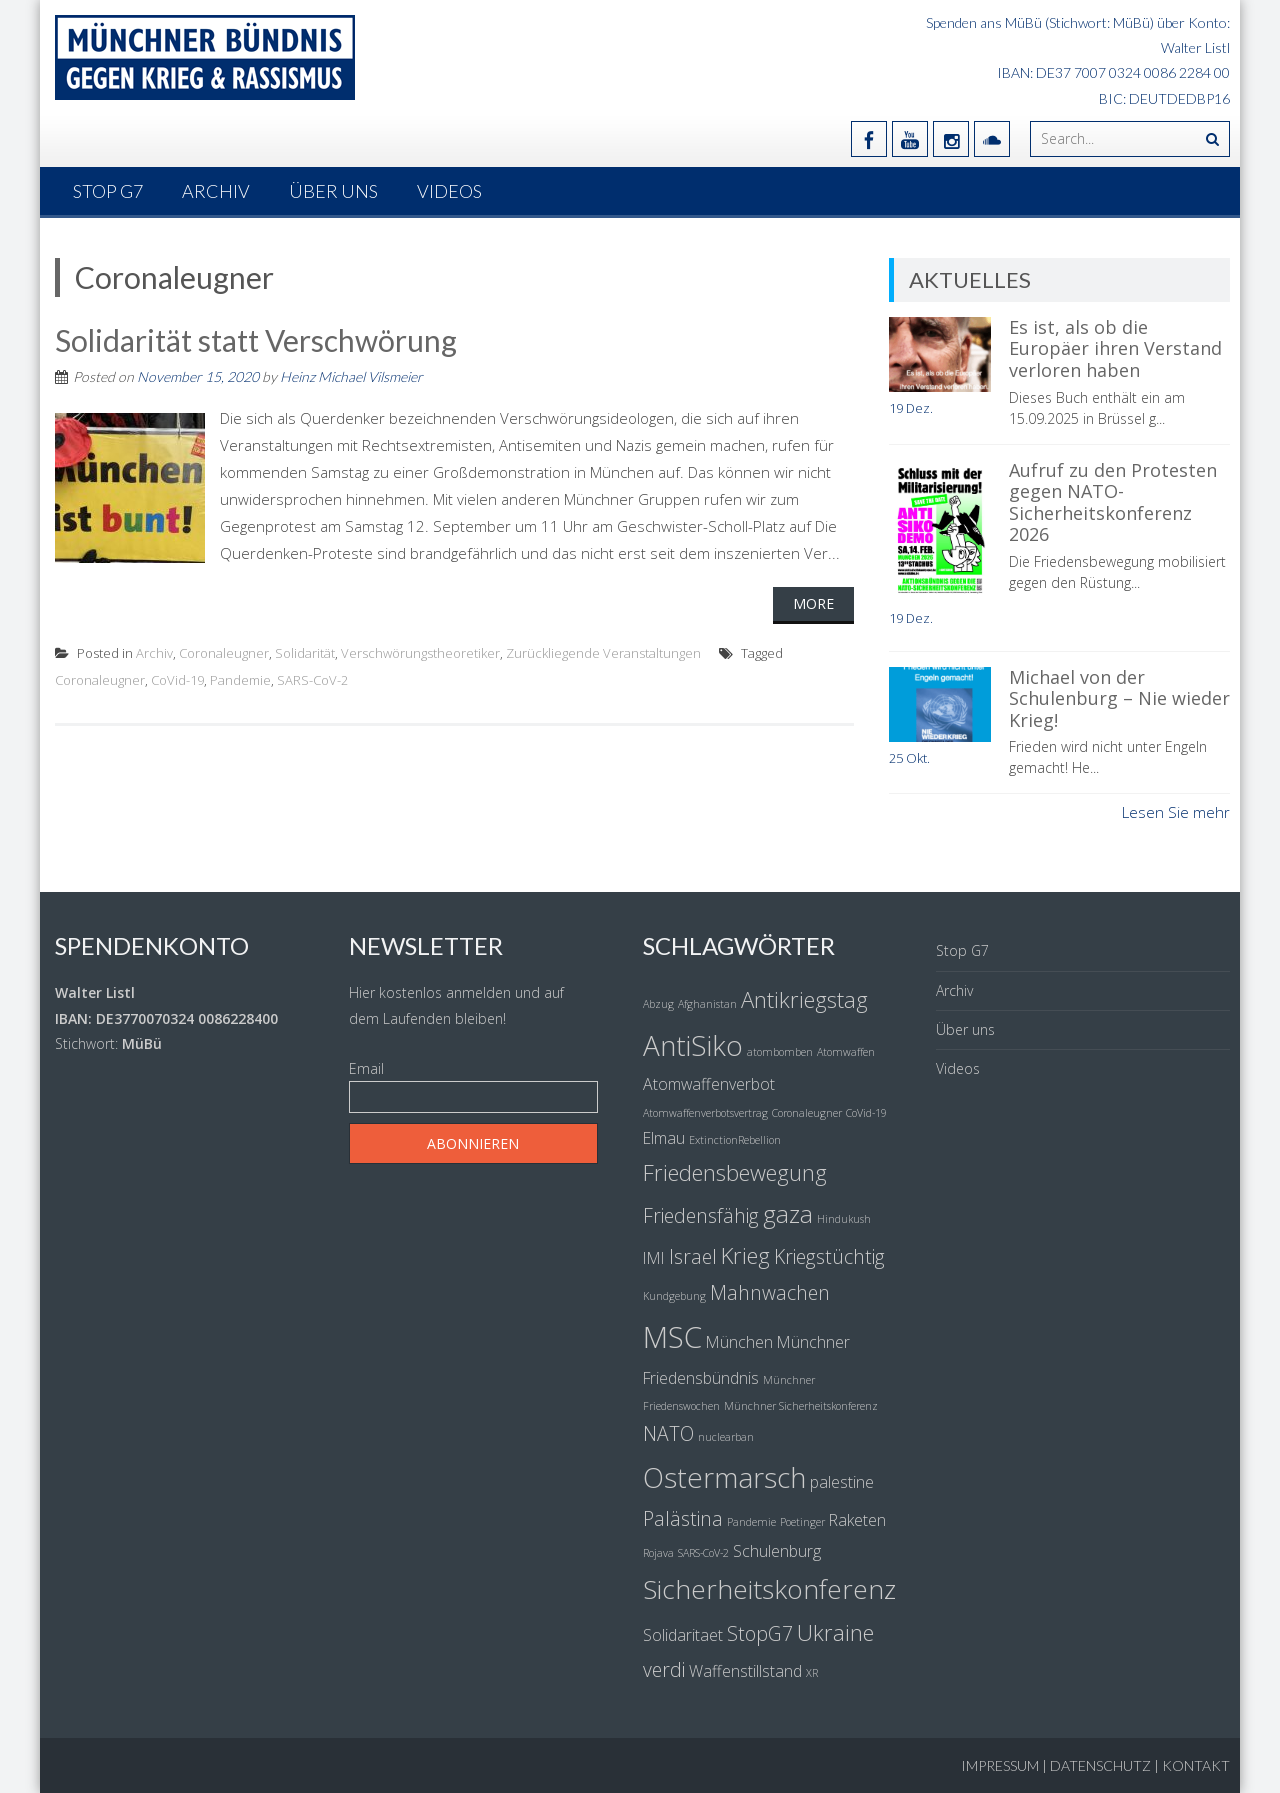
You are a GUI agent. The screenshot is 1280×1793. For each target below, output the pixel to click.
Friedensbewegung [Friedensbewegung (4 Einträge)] (735, 1172)
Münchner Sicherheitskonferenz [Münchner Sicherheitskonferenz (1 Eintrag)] (801, 1406)
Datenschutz (1100, 1765)
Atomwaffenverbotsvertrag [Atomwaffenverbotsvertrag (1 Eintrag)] (705, 1113)
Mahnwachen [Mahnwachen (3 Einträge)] (770, 1292)
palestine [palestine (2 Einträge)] (842, 1482)
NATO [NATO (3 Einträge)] (668, 1433)
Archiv (216, 191)
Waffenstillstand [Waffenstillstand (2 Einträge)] (745, 1671)
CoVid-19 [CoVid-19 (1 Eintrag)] (866, 1113)
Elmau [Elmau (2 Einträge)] (664, 1138)
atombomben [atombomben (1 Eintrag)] (780, 1052)
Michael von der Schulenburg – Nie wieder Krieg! (1119, 698)
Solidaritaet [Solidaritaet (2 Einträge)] (683, 1635)
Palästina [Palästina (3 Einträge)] (683, 1518)
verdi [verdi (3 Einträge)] (664, 1669)
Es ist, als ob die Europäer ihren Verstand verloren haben (1115, 348)
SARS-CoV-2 (312, 680)
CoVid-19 (177, 680)
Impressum (1000, 1765)
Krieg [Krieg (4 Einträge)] (745, 1255)
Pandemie (240, 680)
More (813, 603)
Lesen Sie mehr (1176, 812)
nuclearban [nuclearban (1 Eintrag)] (726, 1437)
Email (366, 1068)
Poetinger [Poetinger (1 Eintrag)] (802, 1522)
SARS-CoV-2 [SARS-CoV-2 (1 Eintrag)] (703, 1553)
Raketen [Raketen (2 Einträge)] (857, 1520)
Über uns (333, 191)
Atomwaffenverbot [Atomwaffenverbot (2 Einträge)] (709, 1084)
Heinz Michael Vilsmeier (351, 376)
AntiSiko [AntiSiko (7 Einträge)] (693, 1045)
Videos (449, 191)
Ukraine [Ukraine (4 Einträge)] (835, 1632)
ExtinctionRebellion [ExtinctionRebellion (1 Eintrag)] (735, 1140)
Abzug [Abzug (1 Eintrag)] (658, 1004)
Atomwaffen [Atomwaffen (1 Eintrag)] (846, 1052)
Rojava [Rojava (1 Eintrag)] (658, 1553)
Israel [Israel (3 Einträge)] (693, 1256)
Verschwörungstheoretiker (420, 653)
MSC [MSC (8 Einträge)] (672, 1337)
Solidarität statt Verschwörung (256, 340)
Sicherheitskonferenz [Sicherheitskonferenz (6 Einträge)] (769, 1589)
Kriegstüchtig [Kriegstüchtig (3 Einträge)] (829, 1256)
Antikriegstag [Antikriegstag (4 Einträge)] (804, 999)
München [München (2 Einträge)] (739, 1342)
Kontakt (1196, 1765)
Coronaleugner (224, 653)
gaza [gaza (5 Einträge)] (788, 1213)
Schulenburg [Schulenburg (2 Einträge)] (777, 1551)
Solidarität (305, 653)
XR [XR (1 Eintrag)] (812, 1673)
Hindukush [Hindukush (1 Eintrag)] (844, 1219)
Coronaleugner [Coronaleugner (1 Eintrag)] (807, 1113)
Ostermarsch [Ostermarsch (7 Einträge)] (724, 1477)
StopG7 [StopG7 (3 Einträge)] (760, 1633)
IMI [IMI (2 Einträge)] (654, 1258)
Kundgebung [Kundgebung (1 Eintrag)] (674, 1296)
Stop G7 (108, 191)
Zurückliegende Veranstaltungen (603, 653)
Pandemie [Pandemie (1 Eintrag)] (751, 1522)
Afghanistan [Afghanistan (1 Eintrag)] (707, 1004)
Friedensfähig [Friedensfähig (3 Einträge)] (701, 1215)
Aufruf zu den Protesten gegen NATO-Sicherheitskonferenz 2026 (1113, 502)
